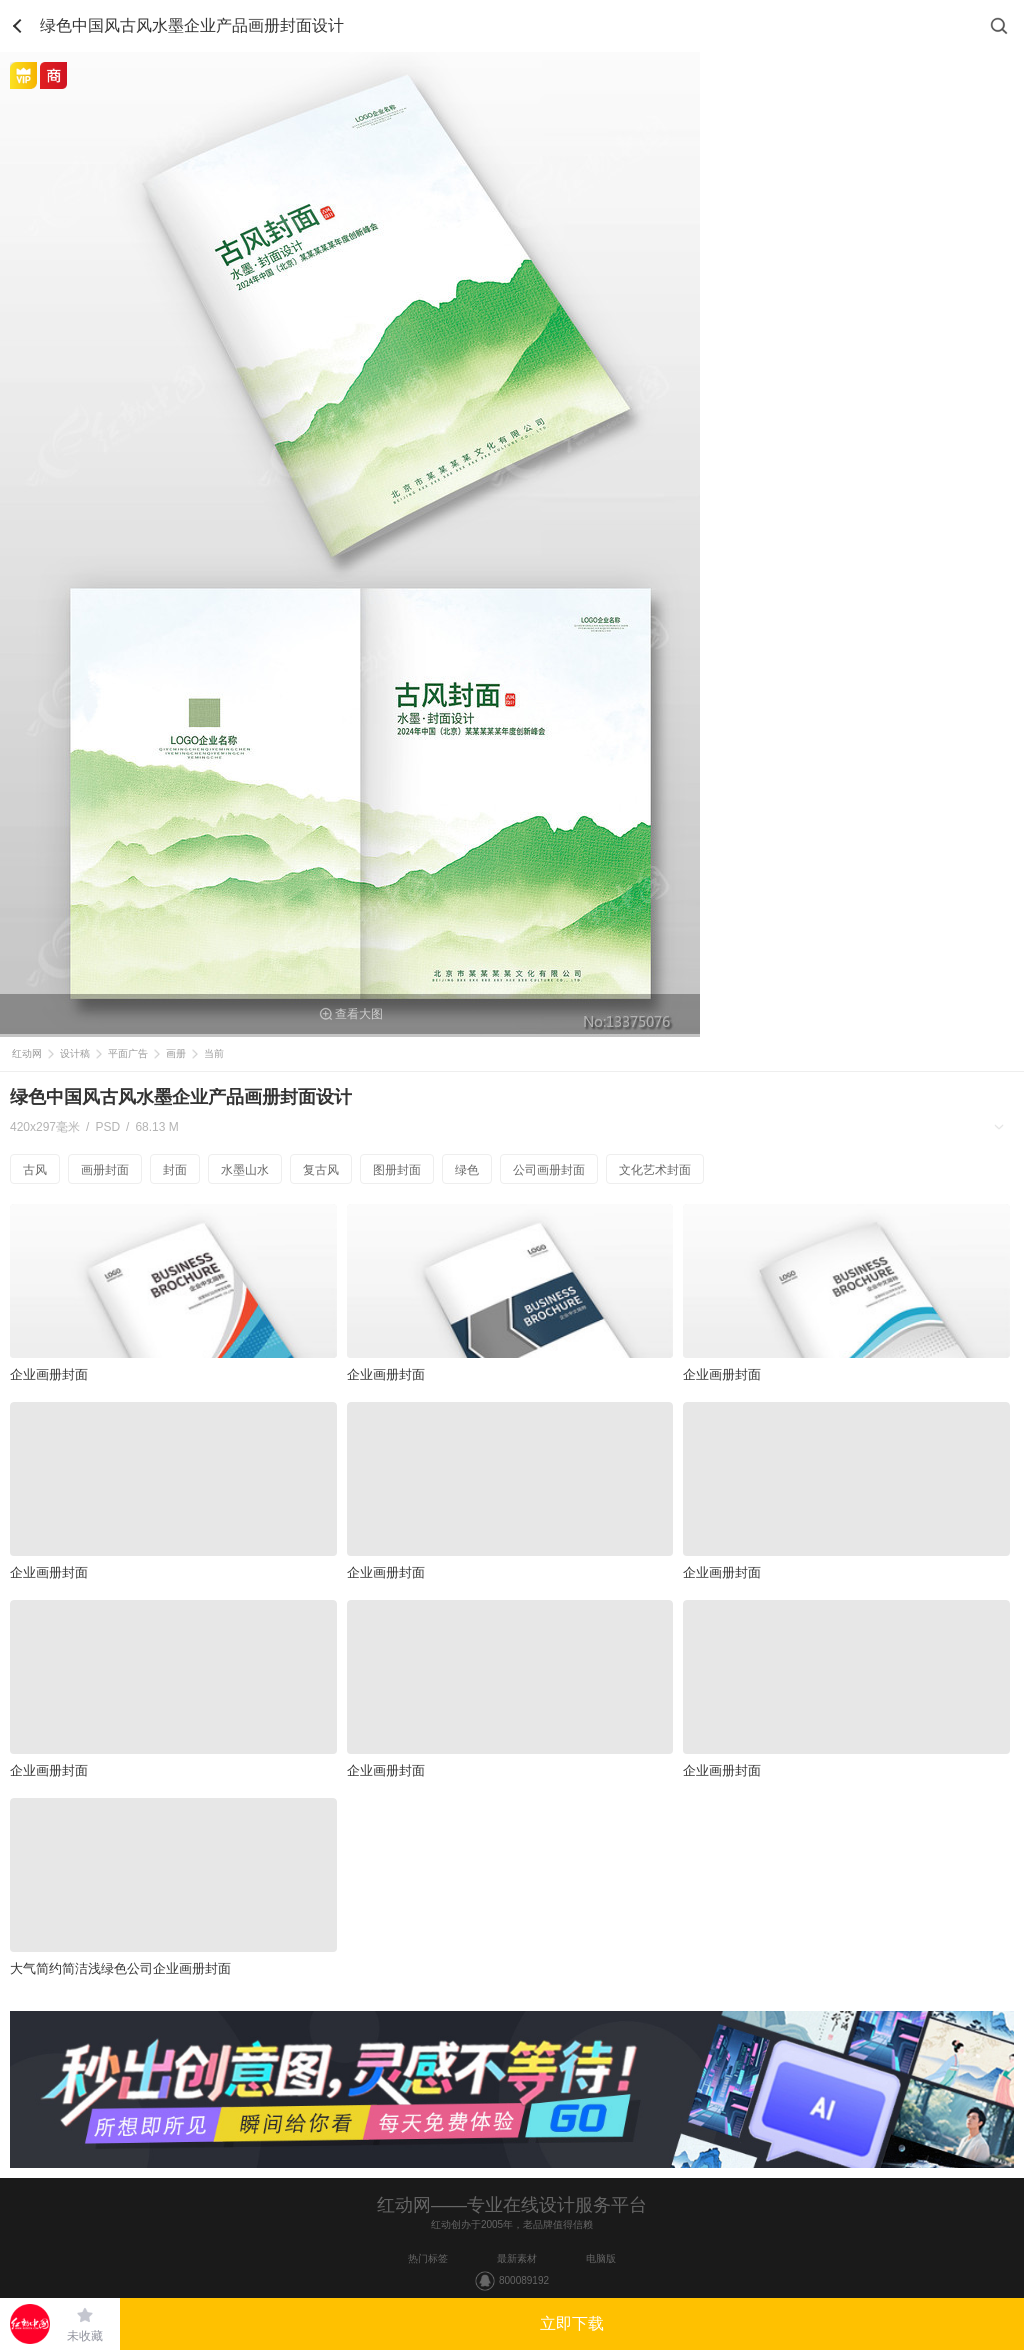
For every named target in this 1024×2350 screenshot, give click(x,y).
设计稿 (75, 1053)
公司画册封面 (549, 1170)
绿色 (467, 1170)
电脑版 (601, 2258)
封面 (175, 1170)
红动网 (27, 1053)
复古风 (321, 1170)
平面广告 (128, 1053)
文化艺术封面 (655, 1170)
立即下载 (572, 2323)
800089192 (524, 2280)
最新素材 (517, 2258)
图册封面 (397, 1170)
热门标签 (428, 2258)
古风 (35, 1170)
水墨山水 (245, 1170)
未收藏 (85, 2336)
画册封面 (105, 1170)
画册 (176, 1053)
